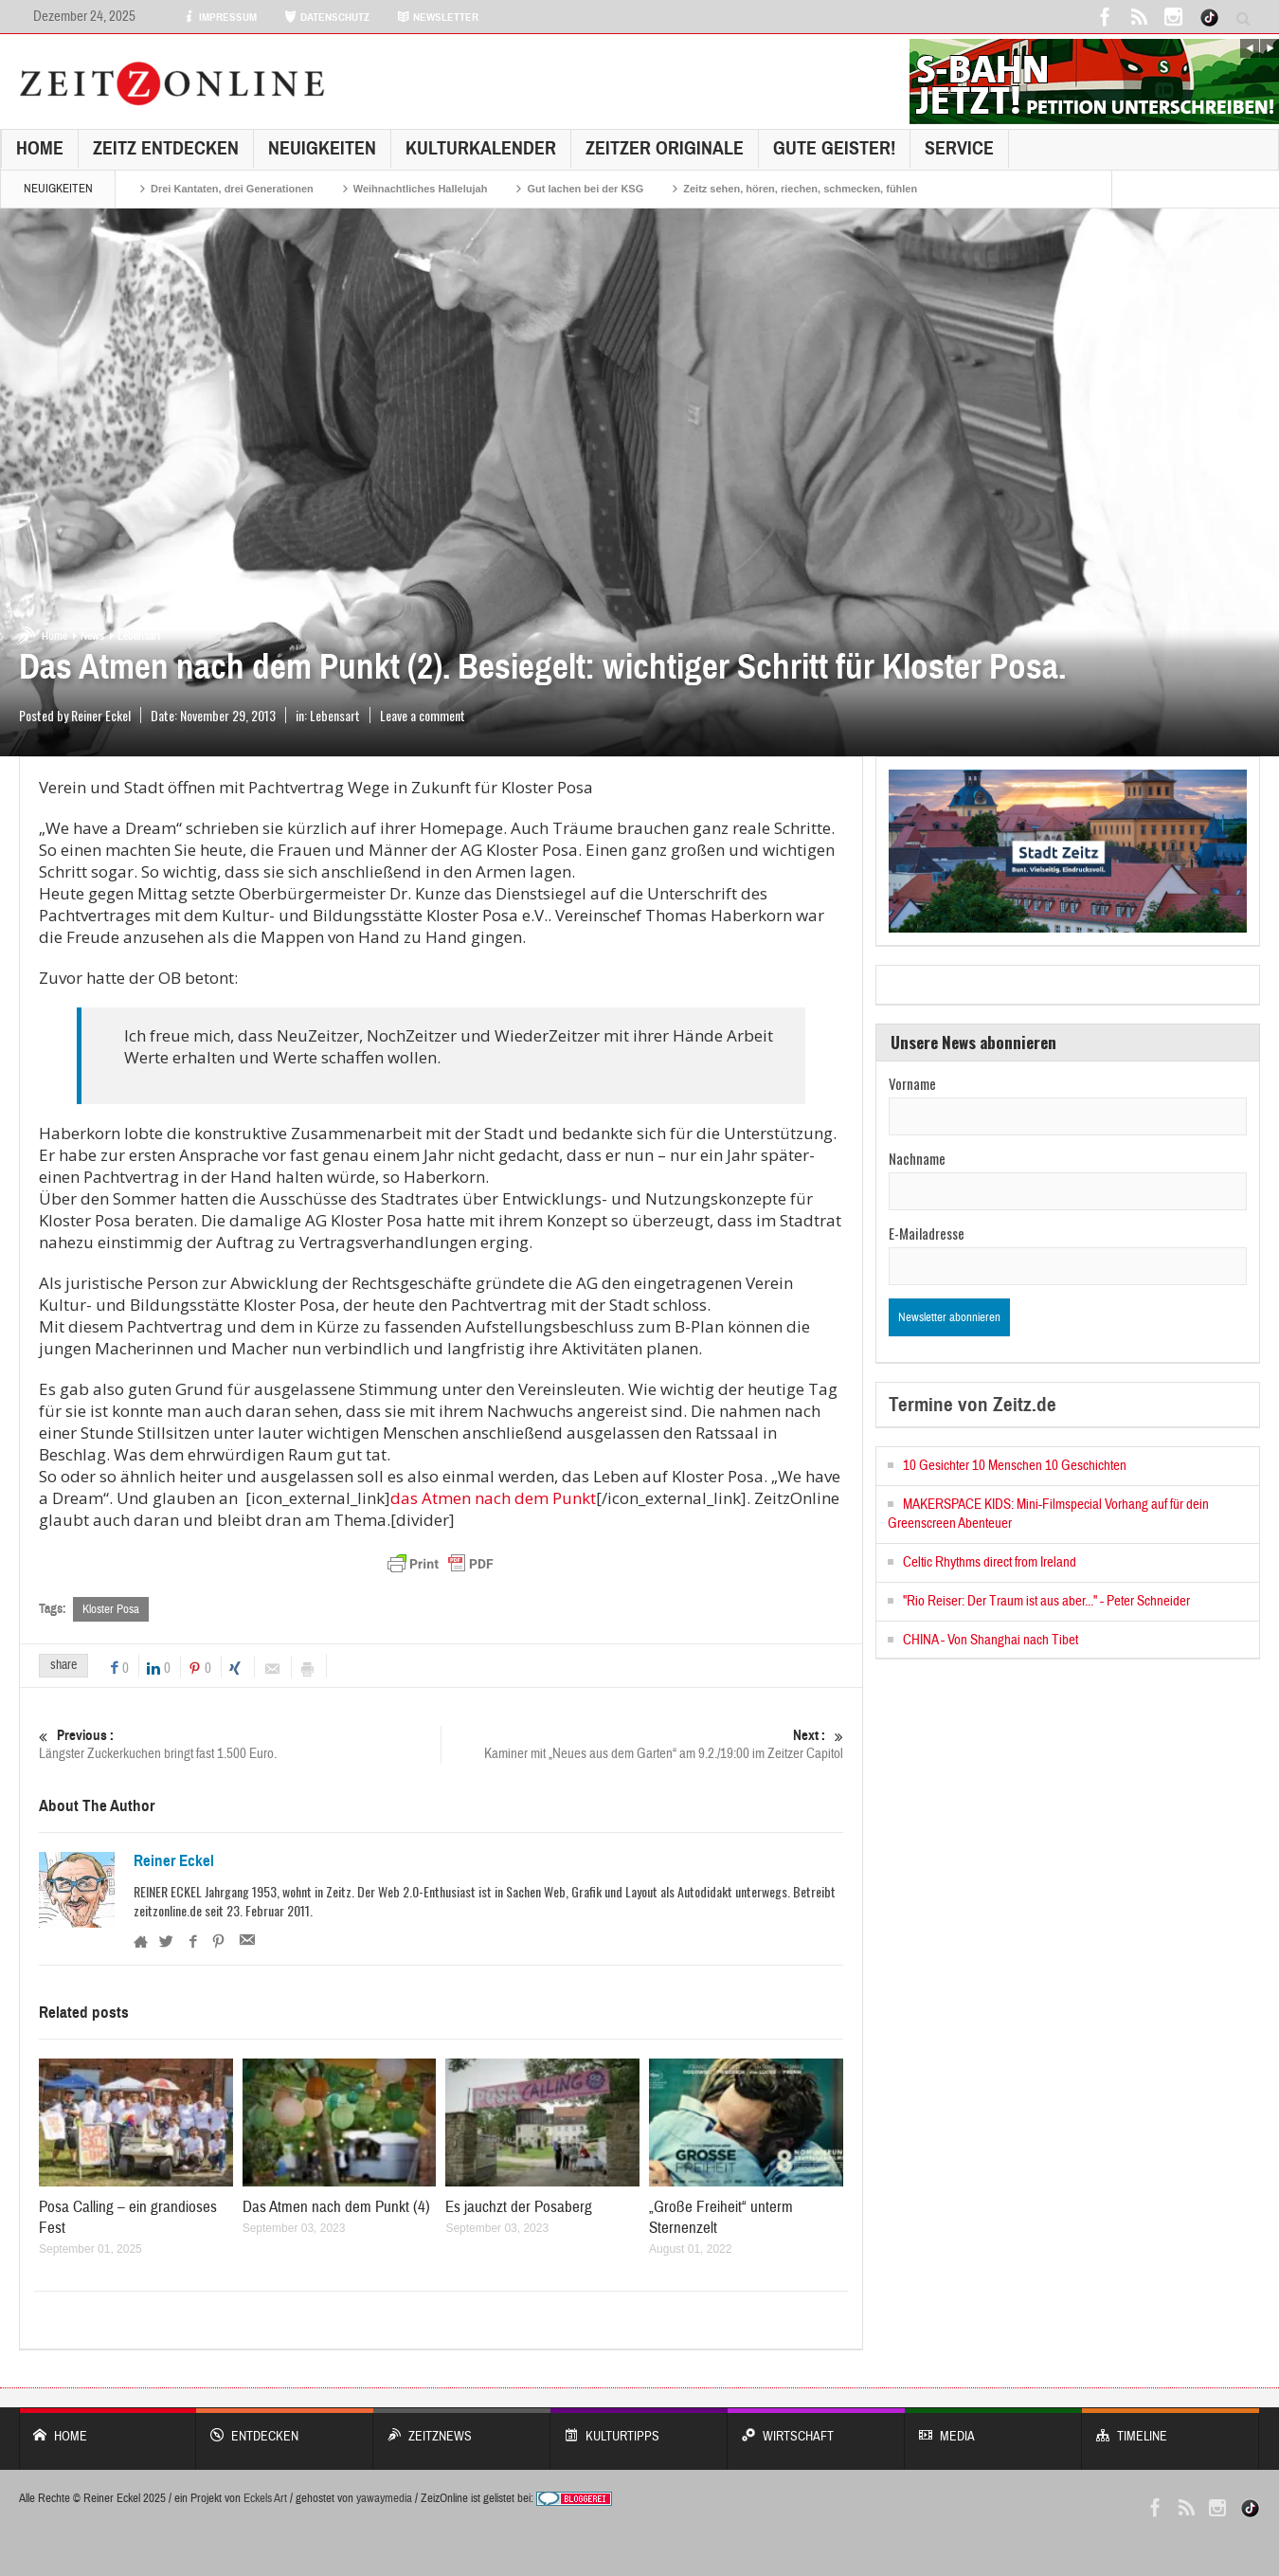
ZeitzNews (461, 2426)
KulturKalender (480, 148)
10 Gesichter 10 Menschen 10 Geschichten (1014, 1466)
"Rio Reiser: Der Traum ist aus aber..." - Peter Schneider (1046, 1601)
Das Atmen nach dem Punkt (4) (336, 2207)
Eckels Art (265, 2498)
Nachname (917, 1158)
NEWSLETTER (437, 17)
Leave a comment (422, 715)
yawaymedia (384, 2498)
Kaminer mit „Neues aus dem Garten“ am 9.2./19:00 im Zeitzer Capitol (642, 1744)
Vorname (912, 1083)
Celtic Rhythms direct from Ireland (989, 1562)
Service (959, 148)
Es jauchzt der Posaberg (518, 2207)
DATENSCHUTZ (326, 17)
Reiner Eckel (174, 1861)
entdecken (284, 2426)
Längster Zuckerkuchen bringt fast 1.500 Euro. (240, 1744)
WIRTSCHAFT (816, 2426)
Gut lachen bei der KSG (585, 188)
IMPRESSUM (220, 17)
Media (993, 2426)
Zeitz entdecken (166, 148)
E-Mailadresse (926, 1233)
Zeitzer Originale (664, 148)
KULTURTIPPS (639, 2426)
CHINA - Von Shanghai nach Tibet (990, 1640)
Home (39, 148)
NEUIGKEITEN (322, 148)
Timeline (1170, 2426)
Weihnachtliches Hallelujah (420, 188)
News (92, 636)
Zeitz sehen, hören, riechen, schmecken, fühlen (800, 188)
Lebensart (138, 636)
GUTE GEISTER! (834, 148)
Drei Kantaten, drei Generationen (232, 188)
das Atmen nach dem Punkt (493, 1498)
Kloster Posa (110, 1609)
